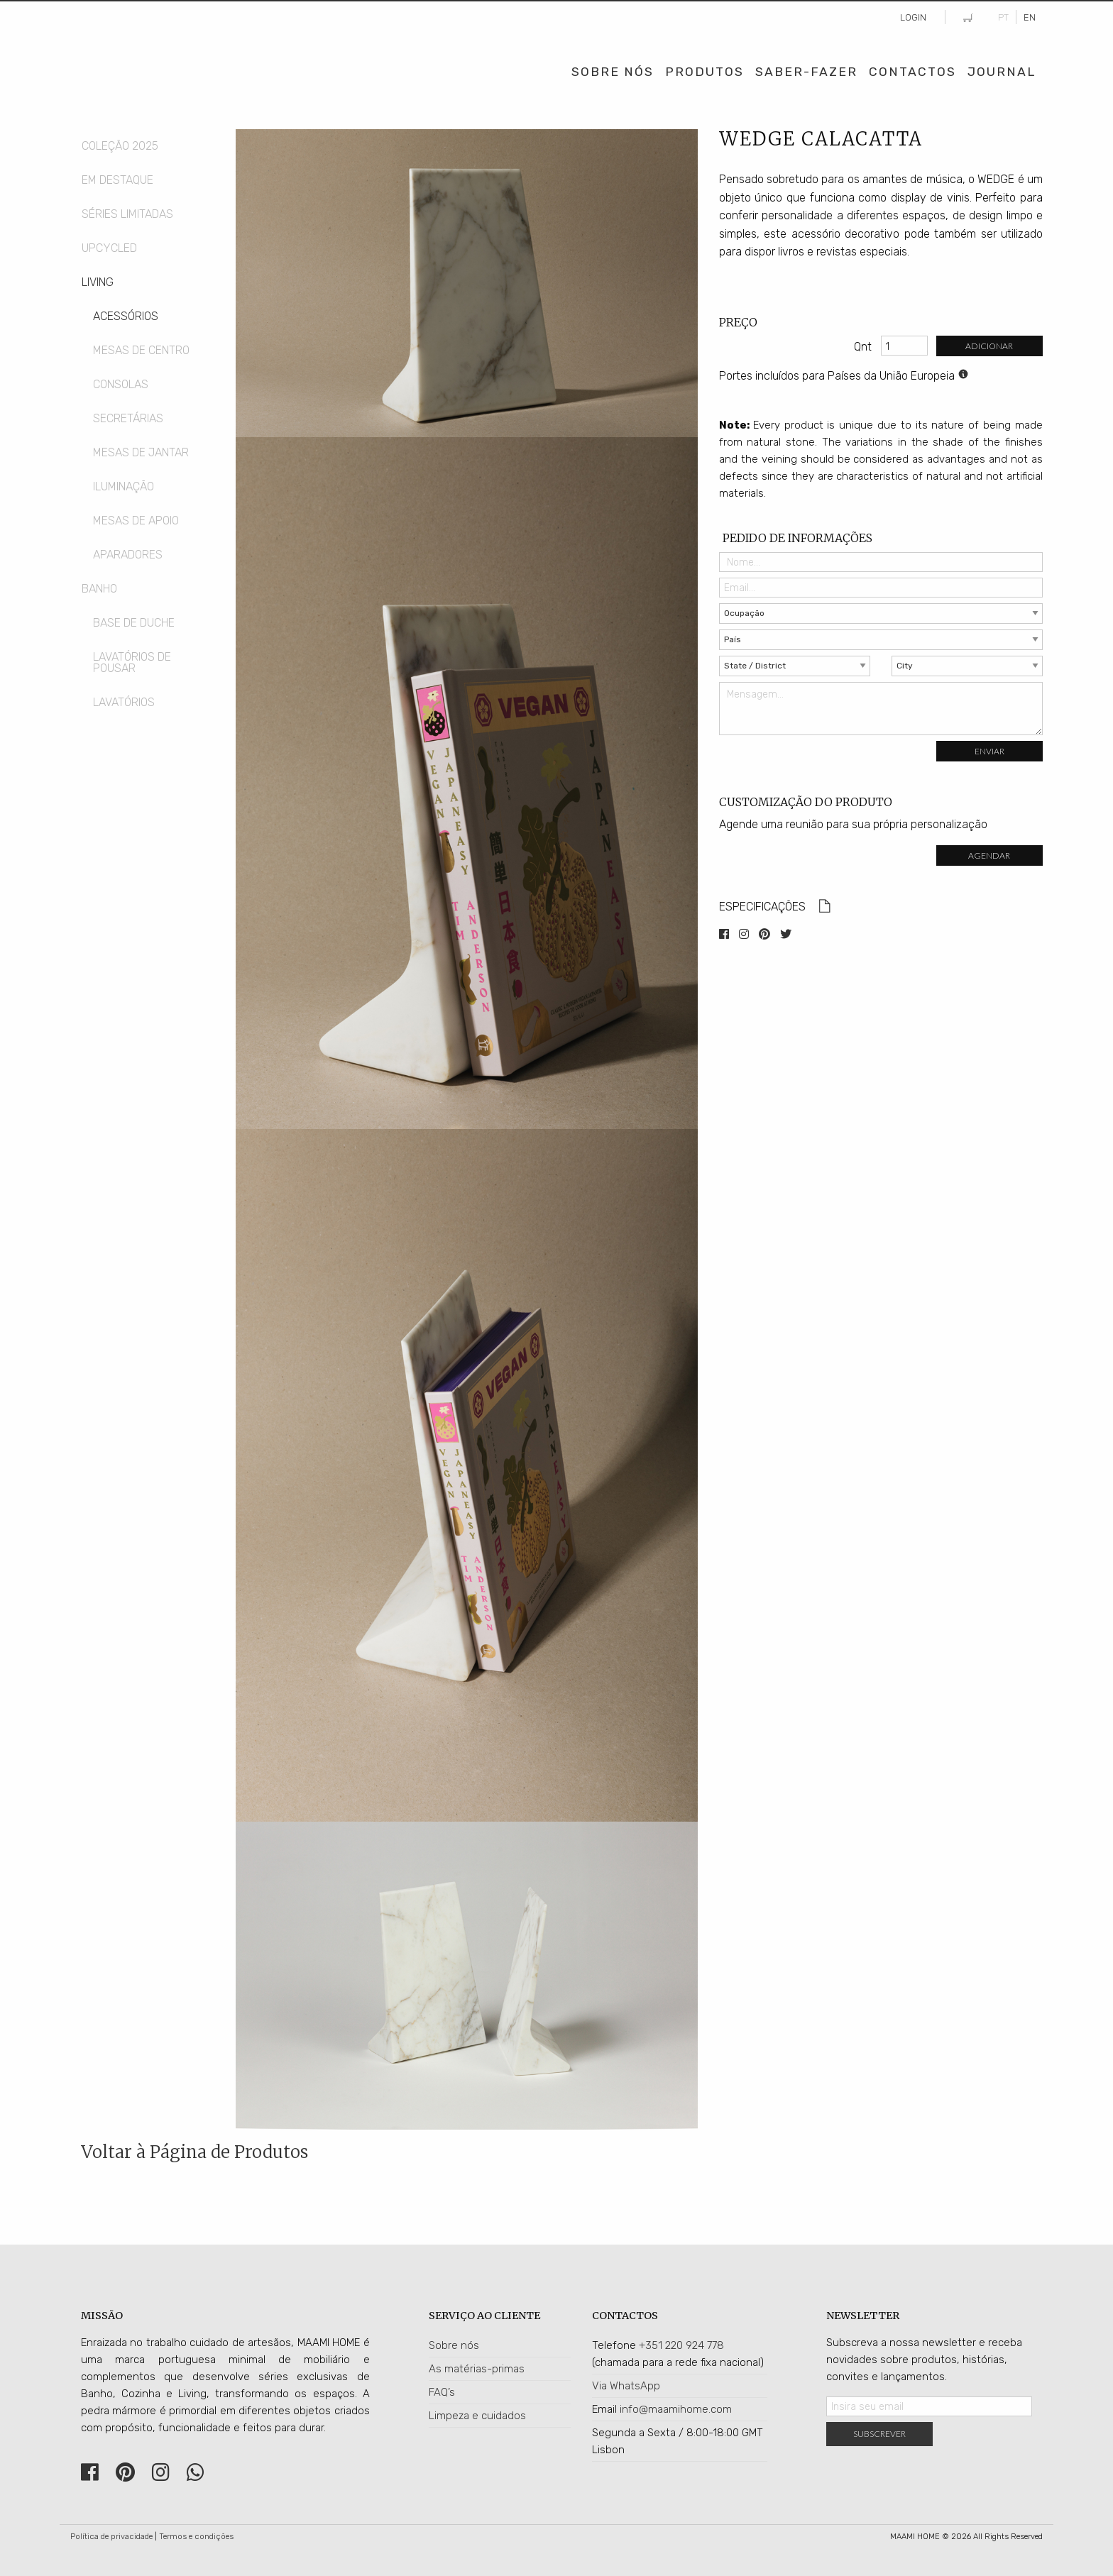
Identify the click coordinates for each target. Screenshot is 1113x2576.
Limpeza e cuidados (477, 2415)
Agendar (989, 855)
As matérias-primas (477, 2368)
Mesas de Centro (141, 350)
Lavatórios (124, 702)
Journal (1001, 72)
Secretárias (128, 418)
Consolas (120, 384)
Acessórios (125, 316)
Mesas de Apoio (136, 520)
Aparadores (128, 554)
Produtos (704, 72)
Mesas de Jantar (141, 452)
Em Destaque (117, 180)
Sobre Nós (612, 72)
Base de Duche (134, 622)
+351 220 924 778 (681, 2345)
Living (98, 282)
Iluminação (123, 486)
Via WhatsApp (626, 2385)
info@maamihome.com (676, 2409)
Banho (99, 588)
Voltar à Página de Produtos (194, 2152)
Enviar (989, 751)
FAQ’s (442, 2392)
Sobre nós (454, 2345)
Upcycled (109, 248)
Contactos (912, 72)
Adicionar (989, 346)
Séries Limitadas (127, 214)
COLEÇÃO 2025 (120, 146)
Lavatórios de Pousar (132, 662)
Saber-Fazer (806, 72)
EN (1030, 17)
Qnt (863, 346)
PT (1003, 17)
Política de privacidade (111, 2536)
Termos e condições (196, 2536)
